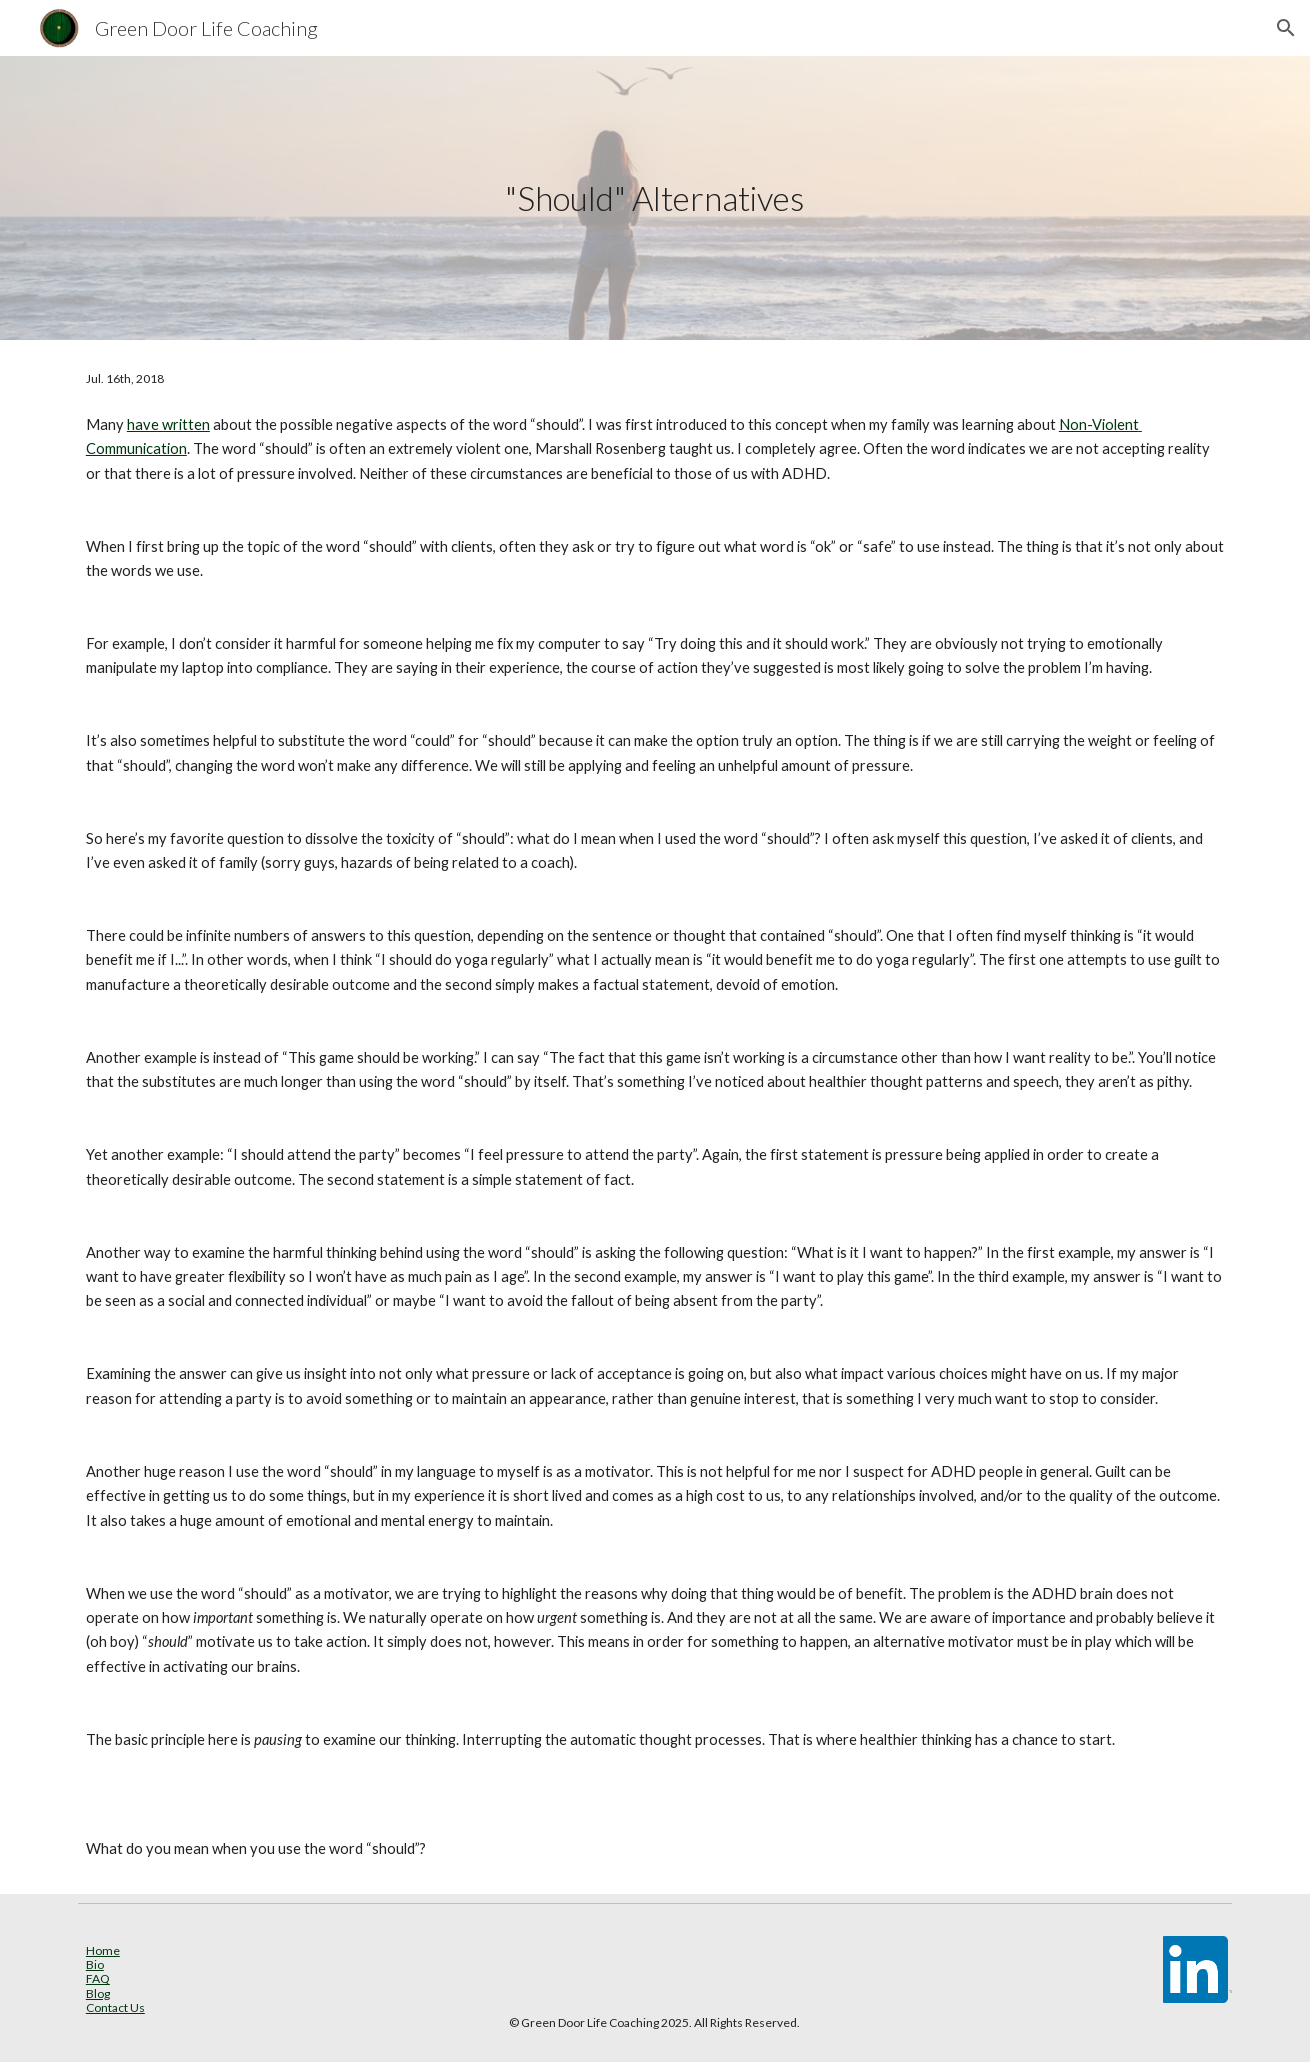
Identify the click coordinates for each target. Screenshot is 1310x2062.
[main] (655, 198)
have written (168, 424)
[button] (1286, 28)
